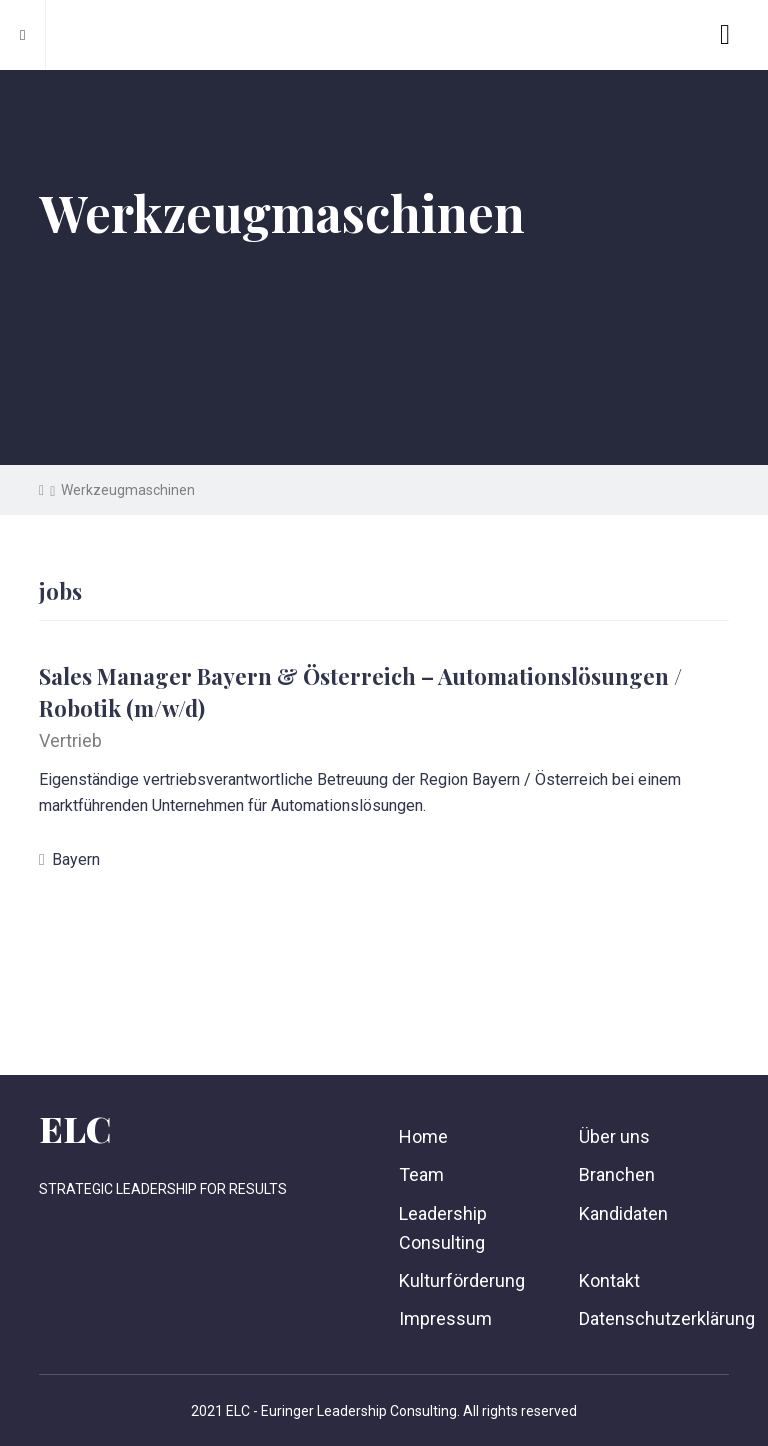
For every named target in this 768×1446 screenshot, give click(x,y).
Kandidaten (623, 1213)
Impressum (445, 1318)
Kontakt (609, 1280)
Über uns (614, 1136)
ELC (75, 1128)
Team (421, 1174)
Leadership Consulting (443, 1228)
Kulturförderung (462, 1280)
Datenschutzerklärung (667, 1318)
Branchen (617, 1174)
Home (423, 1136)
